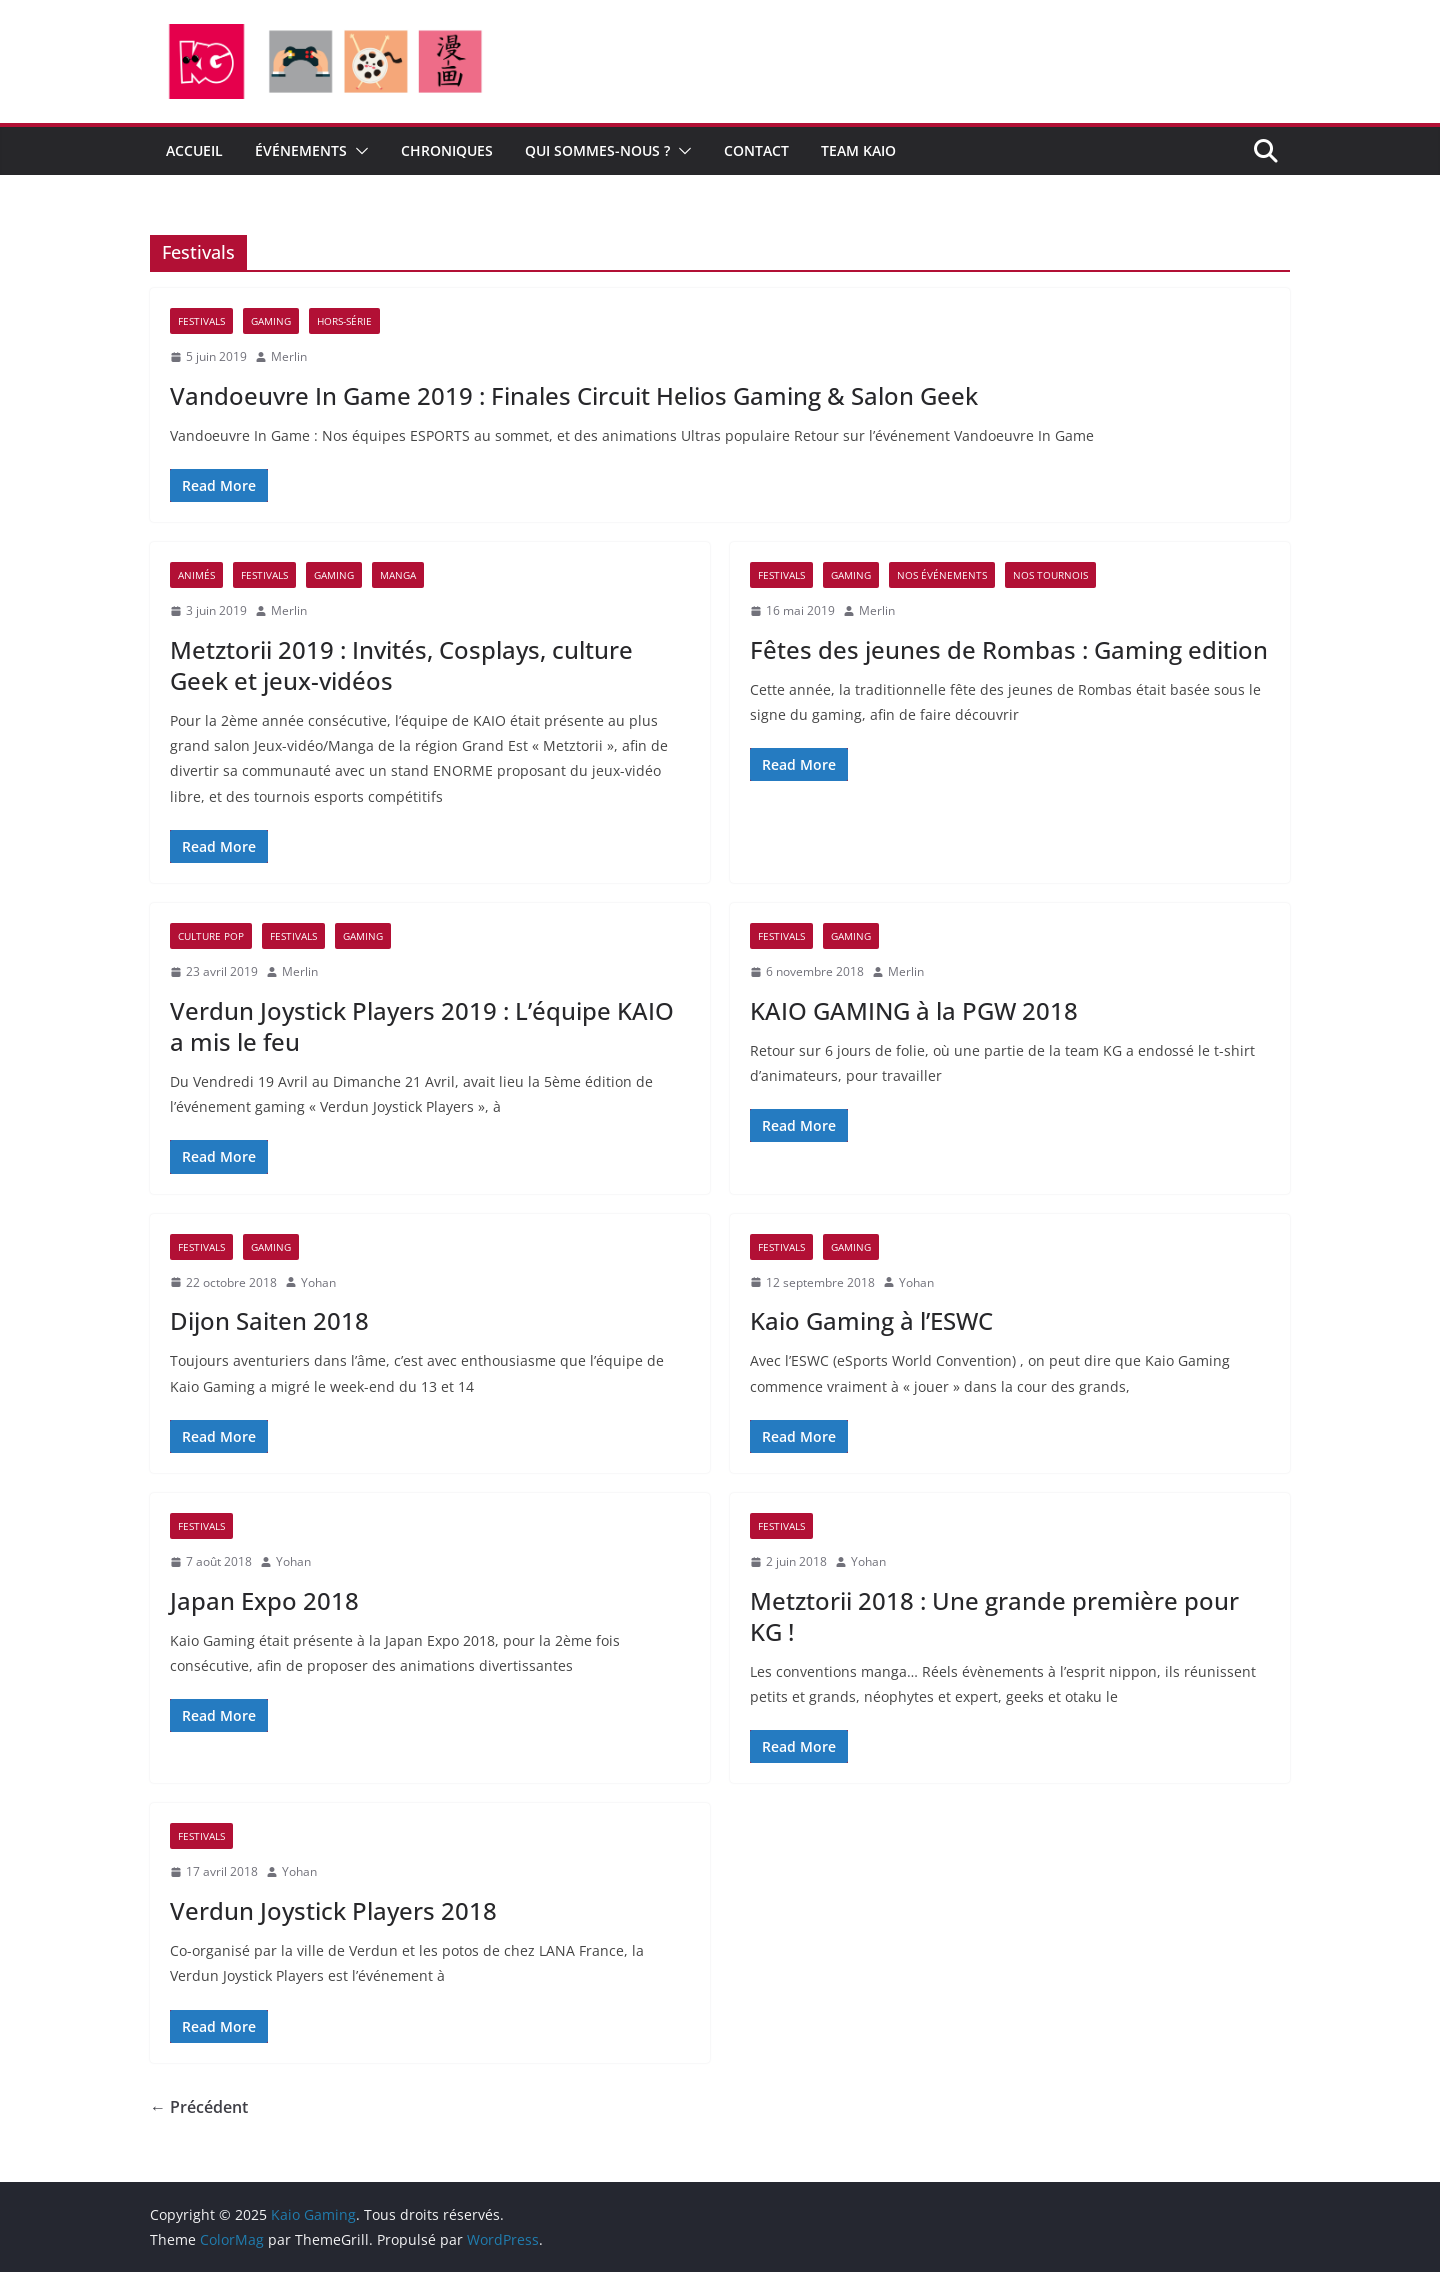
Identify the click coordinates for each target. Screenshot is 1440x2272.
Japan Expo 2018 (264, 1600)
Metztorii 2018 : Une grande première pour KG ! (994, 1616)
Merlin (289, 356)
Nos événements (942, 575)
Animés (196, 575)
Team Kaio (858, 150)
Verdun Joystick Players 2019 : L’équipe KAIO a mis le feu (422, 1026)
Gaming (271, 321)
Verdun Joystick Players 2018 (333, 1910)
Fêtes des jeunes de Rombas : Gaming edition (1009, 649)
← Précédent (199, 2107)
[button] (358, 151)
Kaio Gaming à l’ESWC (871, 1320)
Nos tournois (1050, 575)
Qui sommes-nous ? (597, 150)
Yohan (318, 1282)
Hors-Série (344, 321)
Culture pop (211, 936)
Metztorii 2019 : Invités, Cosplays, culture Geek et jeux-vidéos (401, 665)
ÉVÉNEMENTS (301, 150)
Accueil (194, 150)
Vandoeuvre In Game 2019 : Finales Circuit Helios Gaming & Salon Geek (574, 395)
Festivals (201, 321)
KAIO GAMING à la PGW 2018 (914, 1010)
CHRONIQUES (447, 150)
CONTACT (756, 150)
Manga (398, 575)
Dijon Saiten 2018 (269, 1320)
